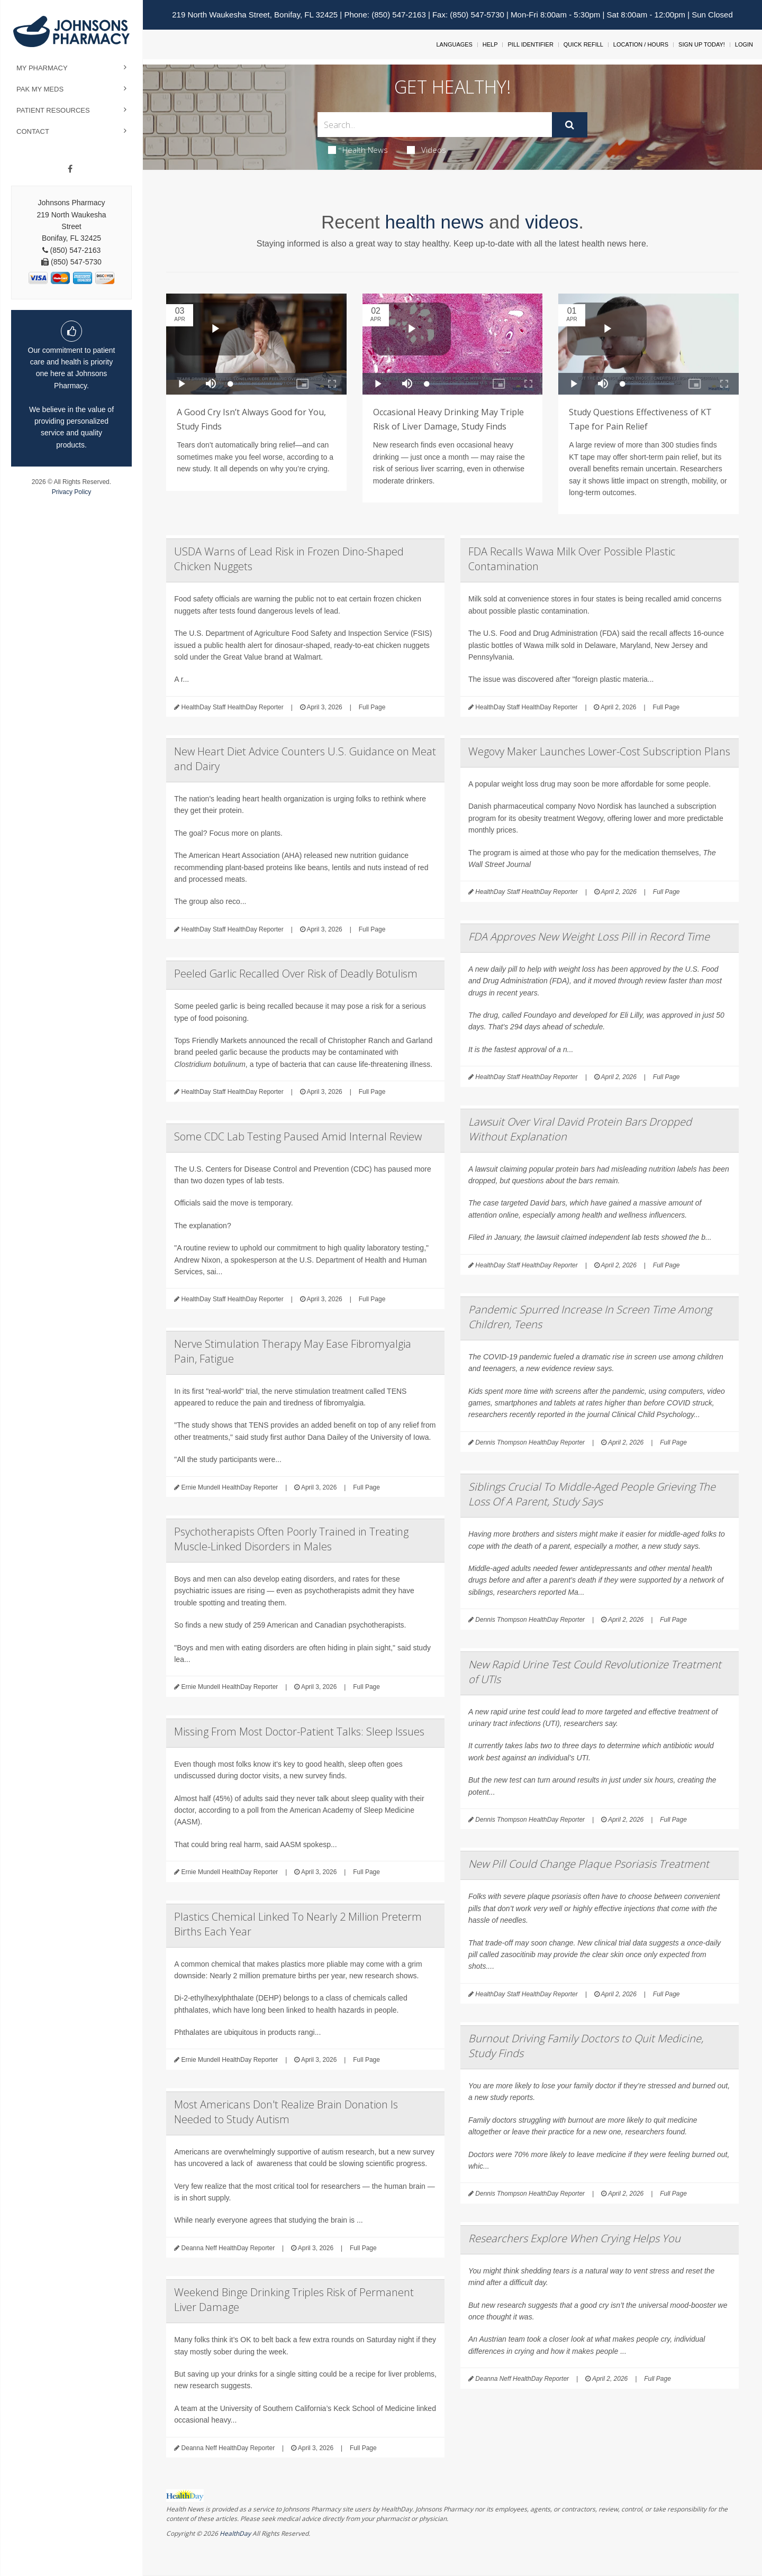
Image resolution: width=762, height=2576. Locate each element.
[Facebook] (70, 169)
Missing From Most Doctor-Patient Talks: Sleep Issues (299, 1731)
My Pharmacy (42, 68)
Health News (358, 149)
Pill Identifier (530, 44)
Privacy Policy (72, 492)
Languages (454, 44)
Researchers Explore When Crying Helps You (574, 2238)
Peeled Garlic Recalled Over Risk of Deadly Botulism (296, 973)
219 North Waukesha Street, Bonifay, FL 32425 (255, 14)
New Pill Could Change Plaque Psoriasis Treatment (588, 1864)
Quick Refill (583, 44)
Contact (32, 131)
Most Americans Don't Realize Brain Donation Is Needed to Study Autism (286, 2111)
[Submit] (569, 125)
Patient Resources (53, 110)
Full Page (372, 707)
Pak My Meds (40, 89)
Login (744, 44)
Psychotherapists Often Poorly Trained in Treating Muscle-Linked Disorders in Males (291, 1539)
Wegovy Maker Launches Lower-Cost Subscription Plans (599, 751)
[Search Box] (435, 124)
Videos (426, 149)
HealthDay (235, 2533)
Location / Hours (640, 44)
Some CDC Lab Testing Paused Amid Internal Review (298, 1136)
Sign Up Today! (701, 44)
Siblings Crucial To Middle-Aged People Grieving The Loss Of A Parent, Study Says (591, 1494)
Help (490, 44)
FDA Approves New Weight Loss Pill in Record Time (589, 936)
